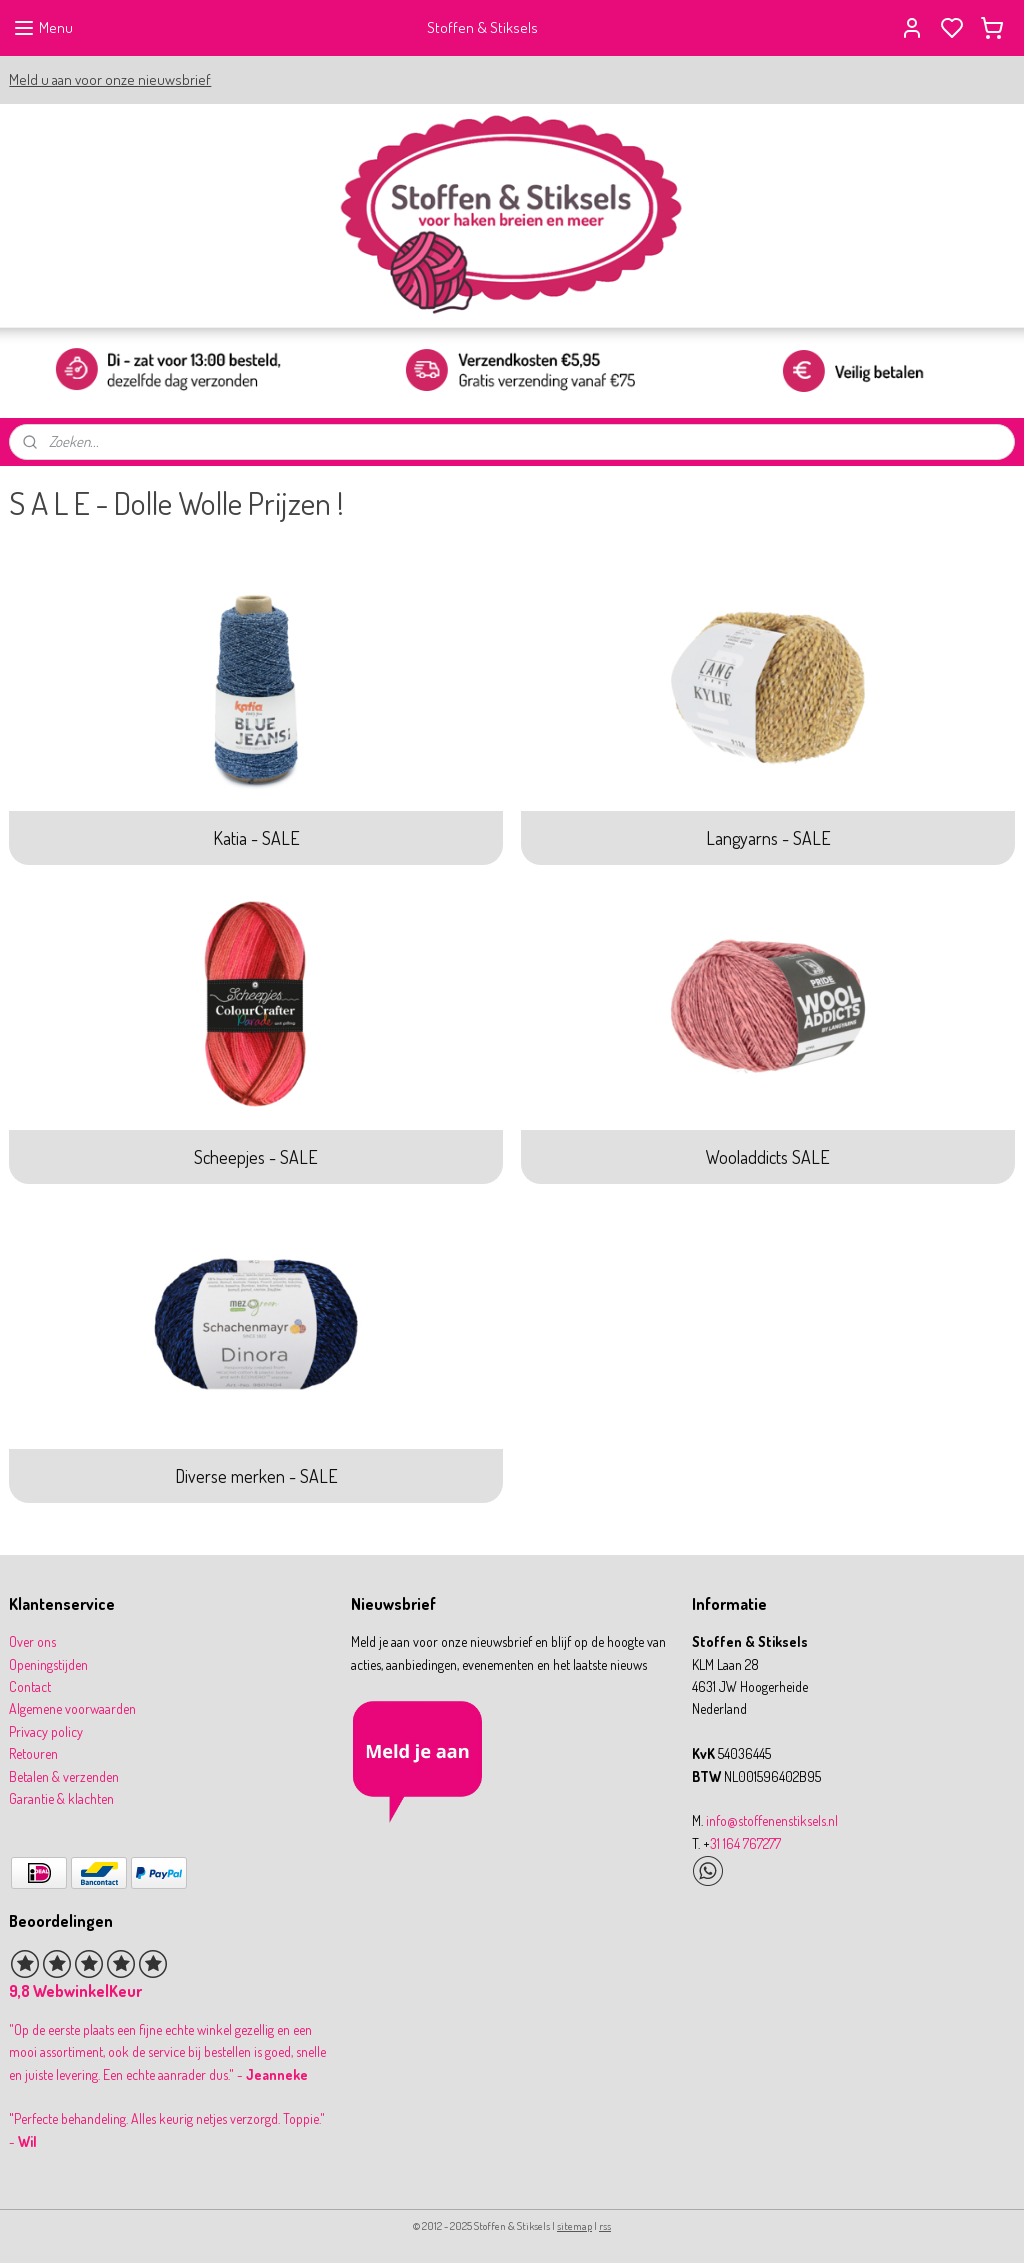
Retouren (33, 1753)
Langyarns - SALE (768, 837)
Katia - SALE (256, 837)
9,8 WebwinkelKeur (75, 1991)
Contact (30, 1686)
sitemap (574, 2226)
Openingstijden (48, 1664)
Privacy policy (46, 1731)
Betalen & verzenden (64, 1776)
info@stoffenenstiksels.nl (772, 1820)
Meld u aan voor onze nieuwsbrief (110, 79)
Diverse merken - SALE (256, 1476)
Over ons (32, 1641)
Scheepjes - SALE (256, 1156)
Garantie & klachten (61, 1798)
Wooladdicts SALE (768, 1156)
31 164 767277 (745, 1843)
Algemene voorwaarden (72, 1708)
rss (605, 2226)
